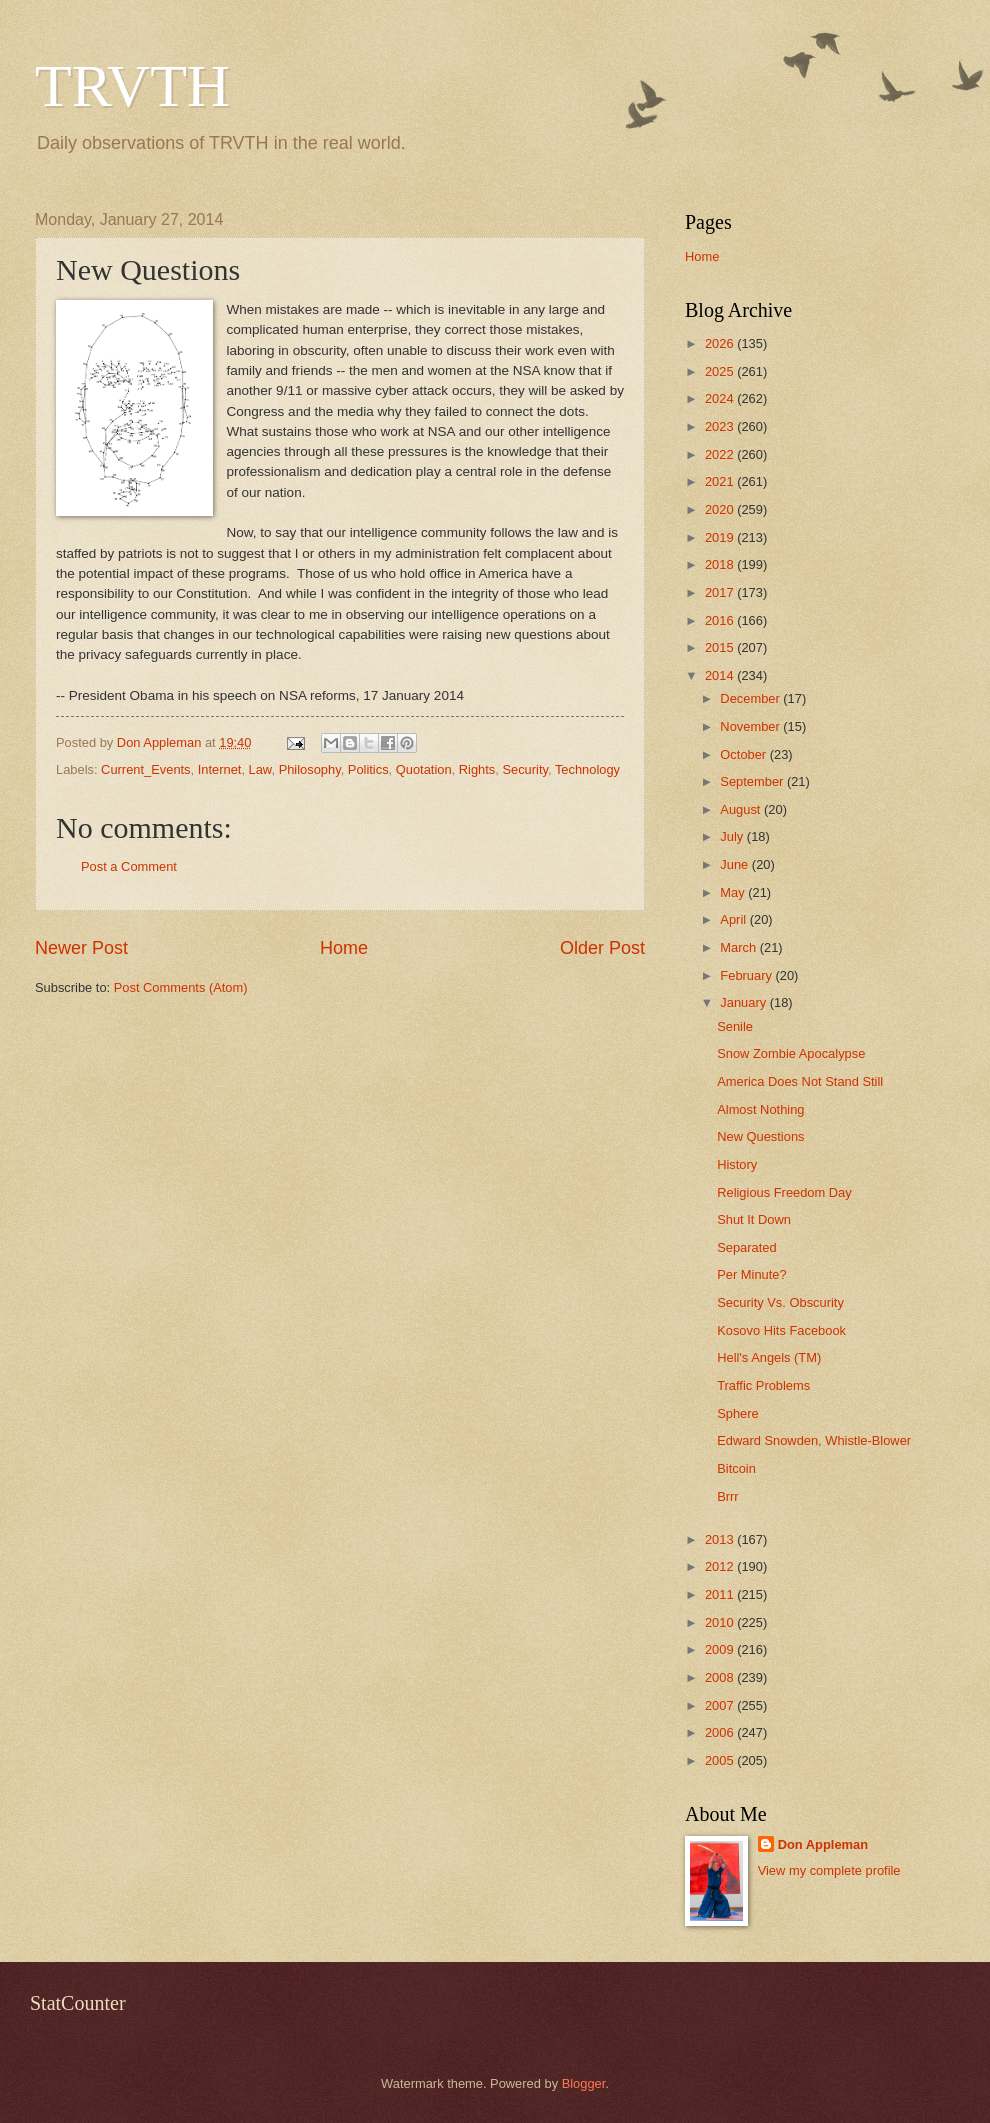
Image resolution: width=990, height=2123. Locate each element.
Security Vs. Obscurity (780, 1302)
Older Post (602, 948)
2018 (721, 564)
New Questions (760, 1136)
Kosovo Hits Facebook (781, 1330)
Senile (735, 1026)
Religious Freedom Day (784, 1192)
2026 (721, 343)
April (734, 919)
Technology (587, 769)
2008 (721, 1677)
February (747, 975)
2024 (721, 398)
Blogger (584, 2083)
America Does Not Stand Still (800, 1081)
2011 (721, 1594)
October (744, 754)
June (736, 864)
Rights (477, 769)
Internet (220, 769)
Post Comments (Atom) (181, 987)
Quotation (424, 769)
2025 (721, 371)
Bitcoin (736, 1468)
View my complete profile (829, 1870)
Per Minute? (751, 1274)
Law (260, 769)
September (753, 781)
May (734, 892)
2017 (721, 592)
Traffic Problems (763, 1385)
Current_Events (145, 769)
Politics (368, 769)
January (744, 1002)
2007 (721, 1705)
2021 (721, 481)
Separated (746, 1247)
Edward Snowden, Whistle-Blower (814, 1440)
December (751, 698)
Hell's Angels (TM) (769, 1357)
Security (525, 769)
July (733, 836)
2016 (721, 620)
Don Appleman (823, 1844)
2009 (721, 1649)
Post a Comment (129, 866)
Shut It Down (754, 1219)
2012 (721, 1566)
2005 (721, 1760)
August (742, 809)
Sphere (738, 1413)
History (737, 1164)
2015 (721, 647)
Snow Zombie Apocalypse (791, 1053)
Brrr (727, 1496)
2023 (721, 426)
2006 (721, 1732)
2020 (721, 509)
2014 (721, 675)
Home (344, 948)
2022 (721, 454)
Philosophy (310, 769)
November (751, 726)
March (739, 947)
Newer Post (81, 948)
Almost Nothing (760, 1109)
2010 (721, 1622)
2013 (721, 1539)
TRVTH (132, 86)
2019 (721, 537)
